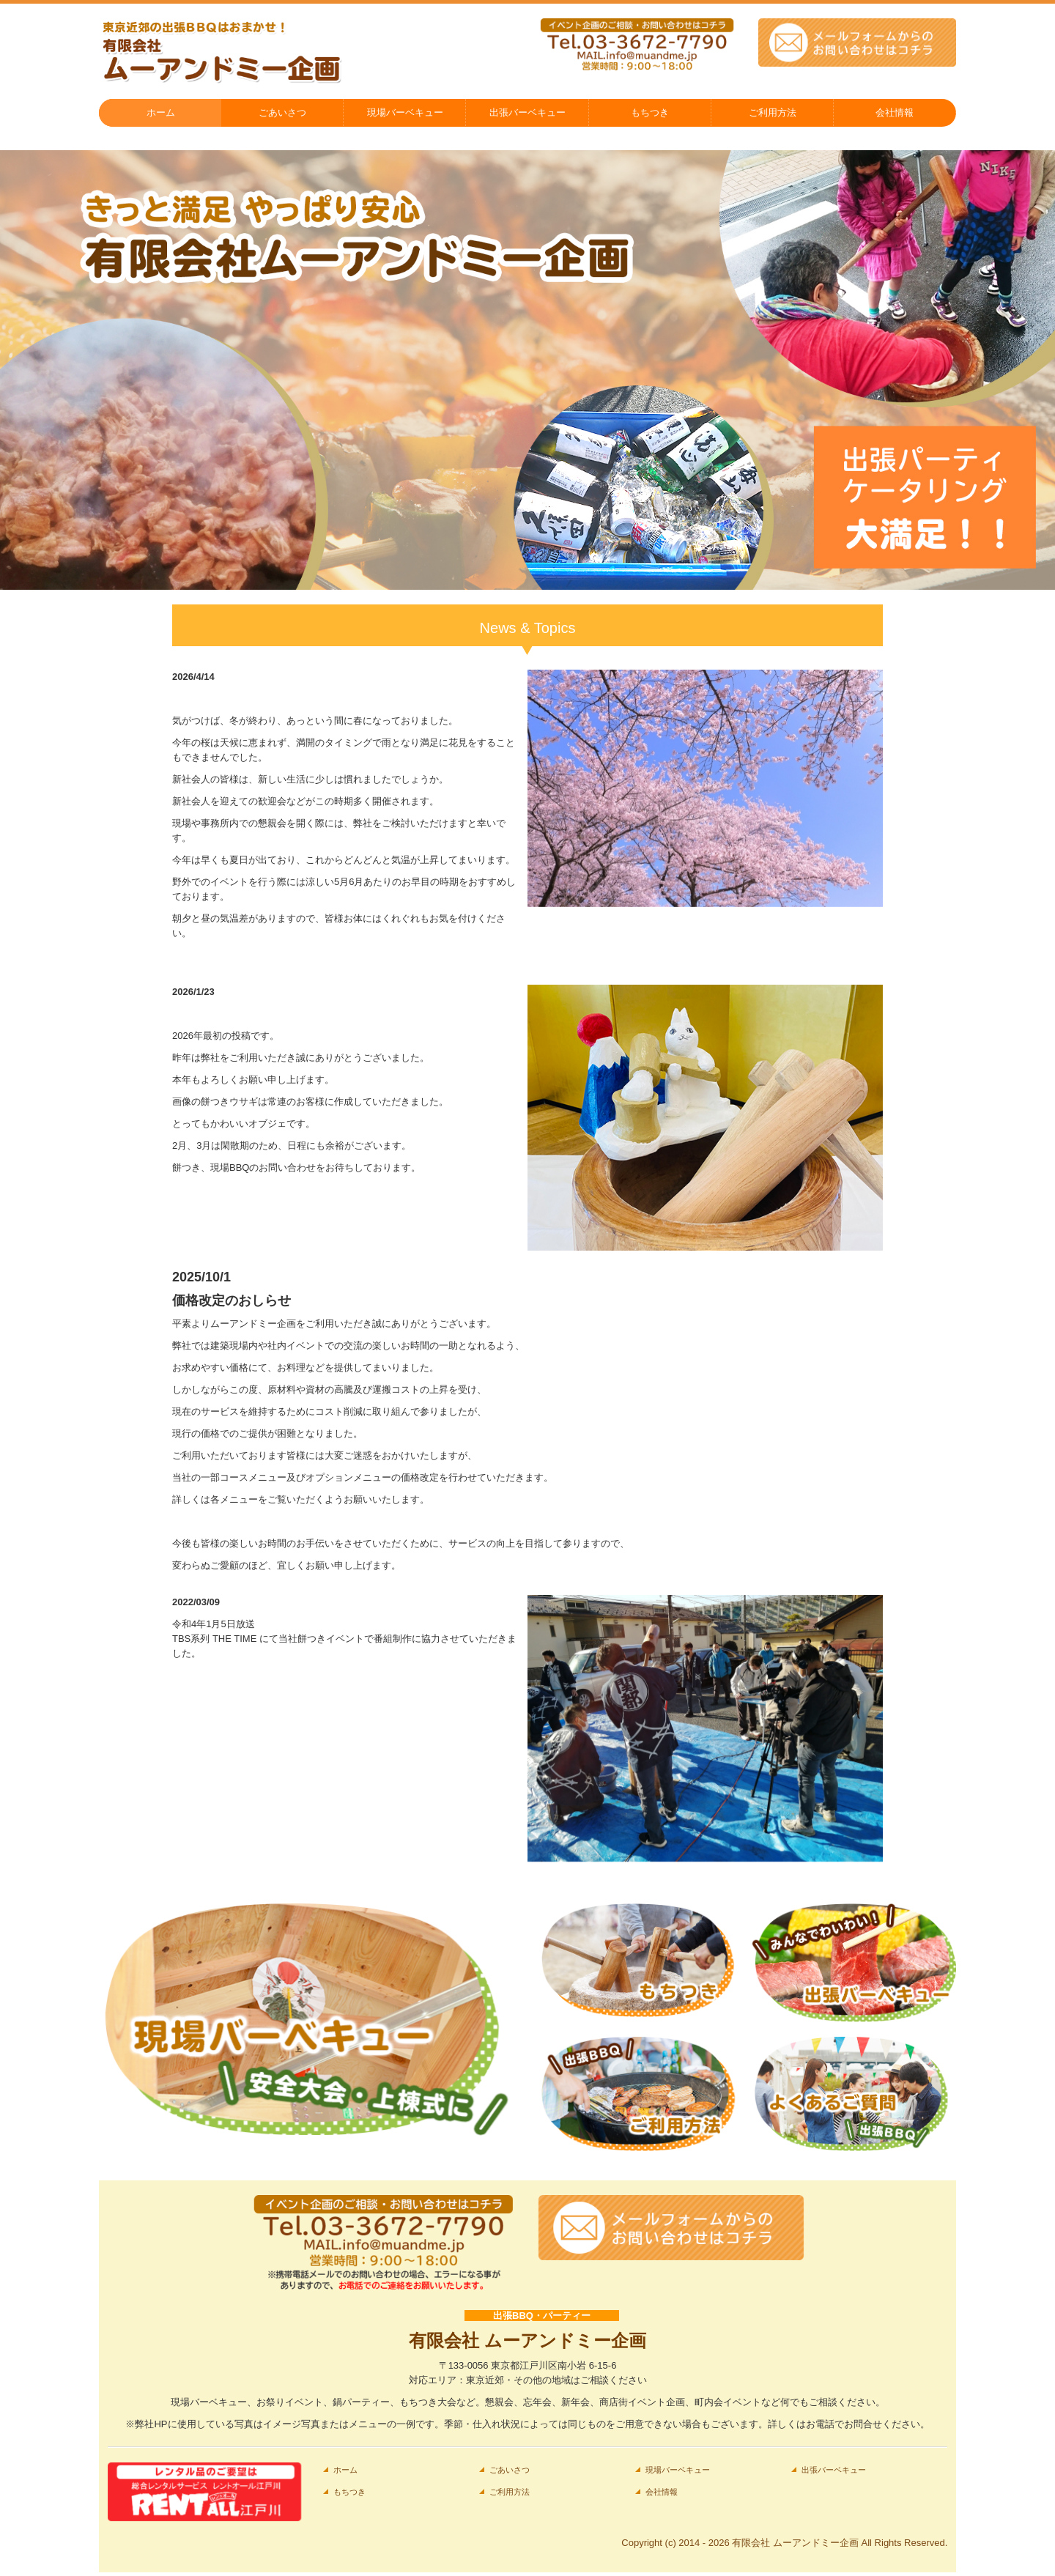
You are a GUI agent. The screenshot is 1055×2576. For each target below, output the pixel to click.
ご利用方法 (772, 112)
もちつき (650, 112)
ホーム (161, 112)
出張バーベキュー (527, 112)
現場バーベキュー (405, 112)
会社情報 (895, 112)
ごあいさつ (282, 112)
